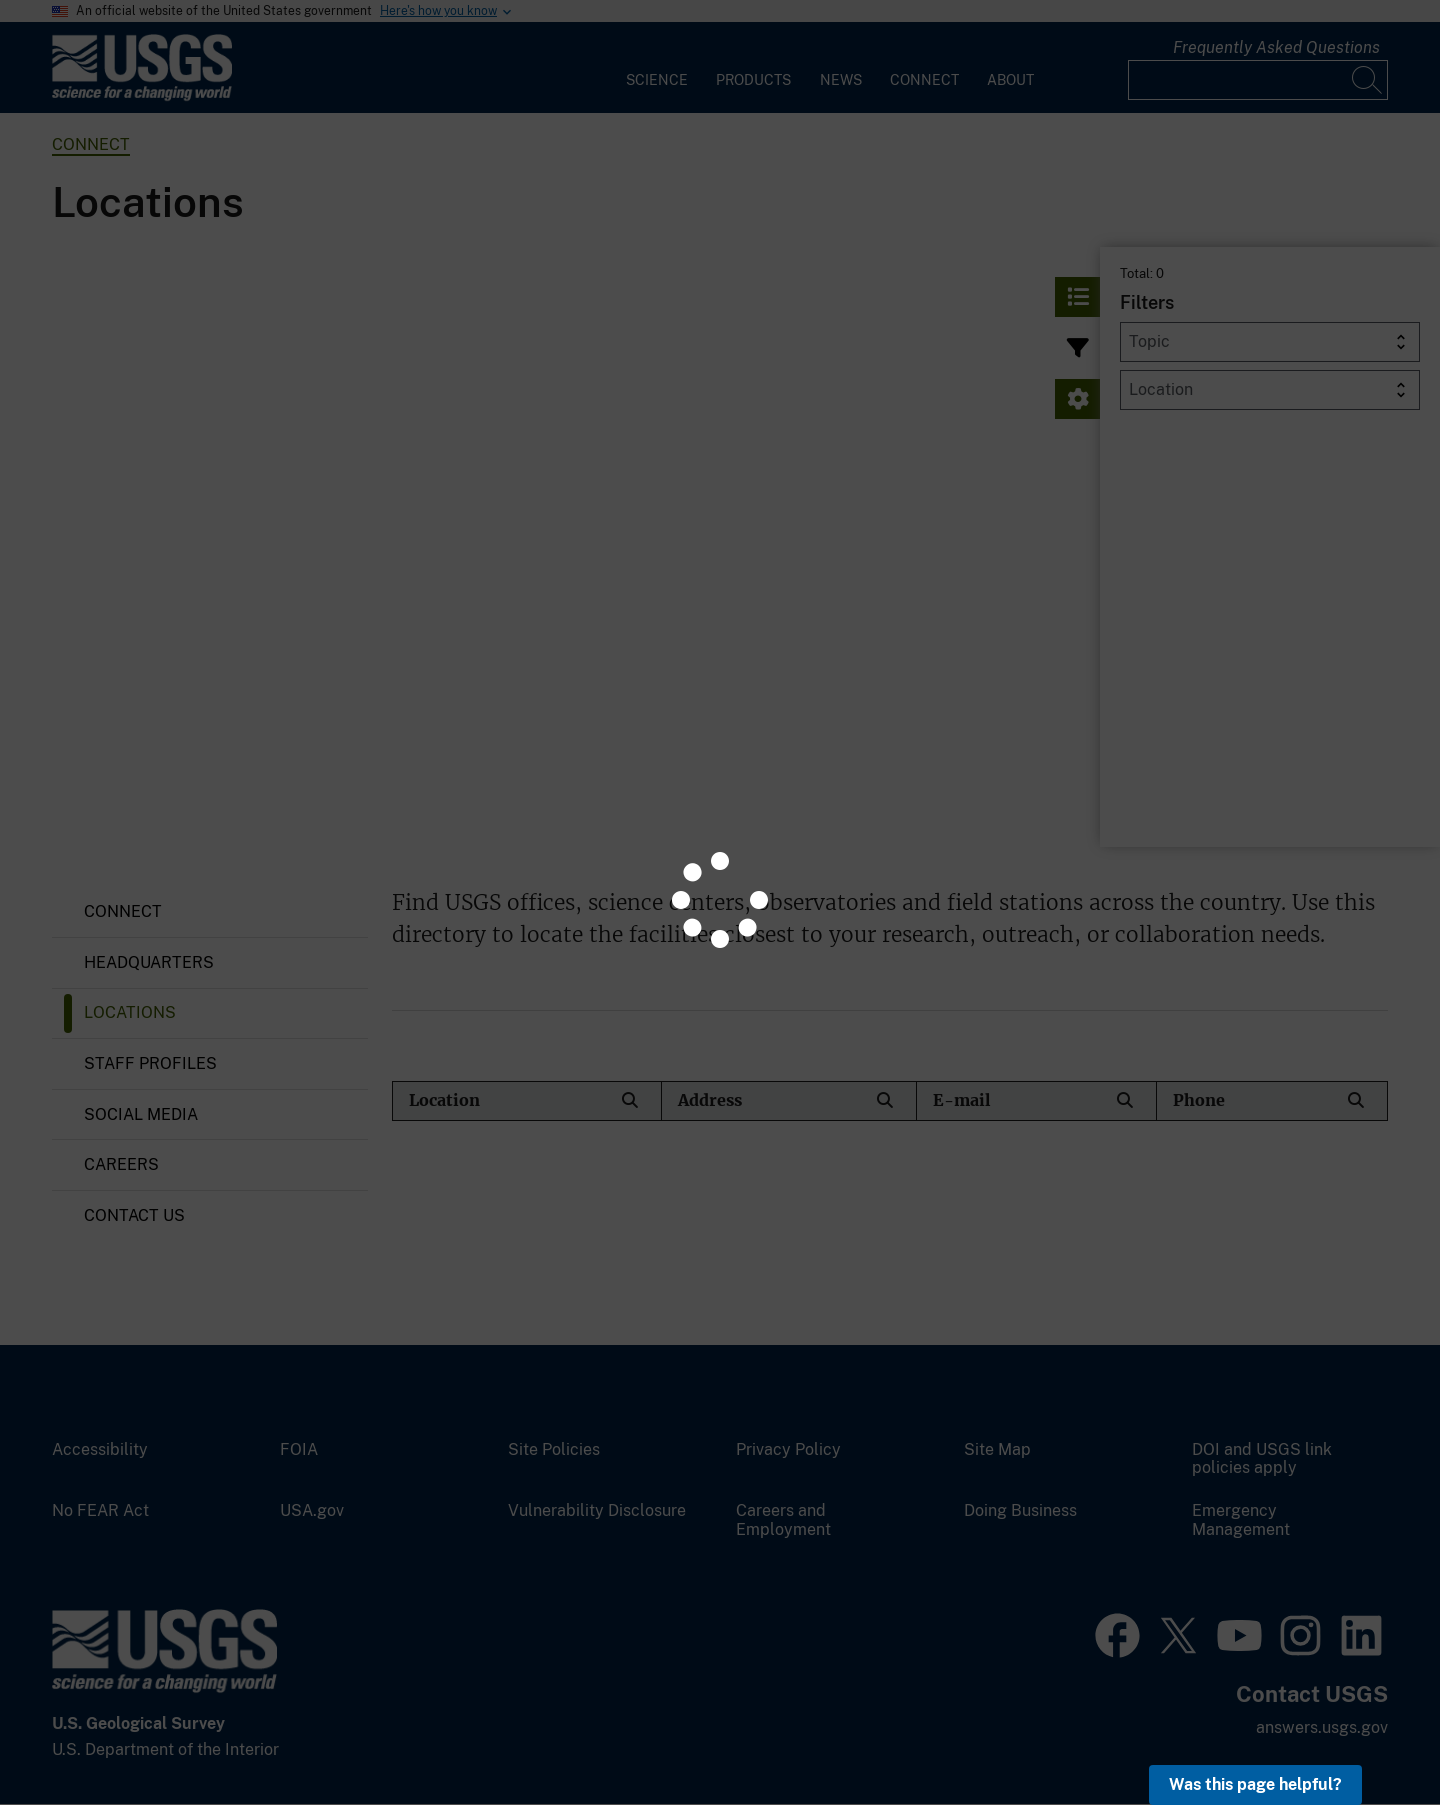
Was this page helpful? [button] (1255, 1784)
